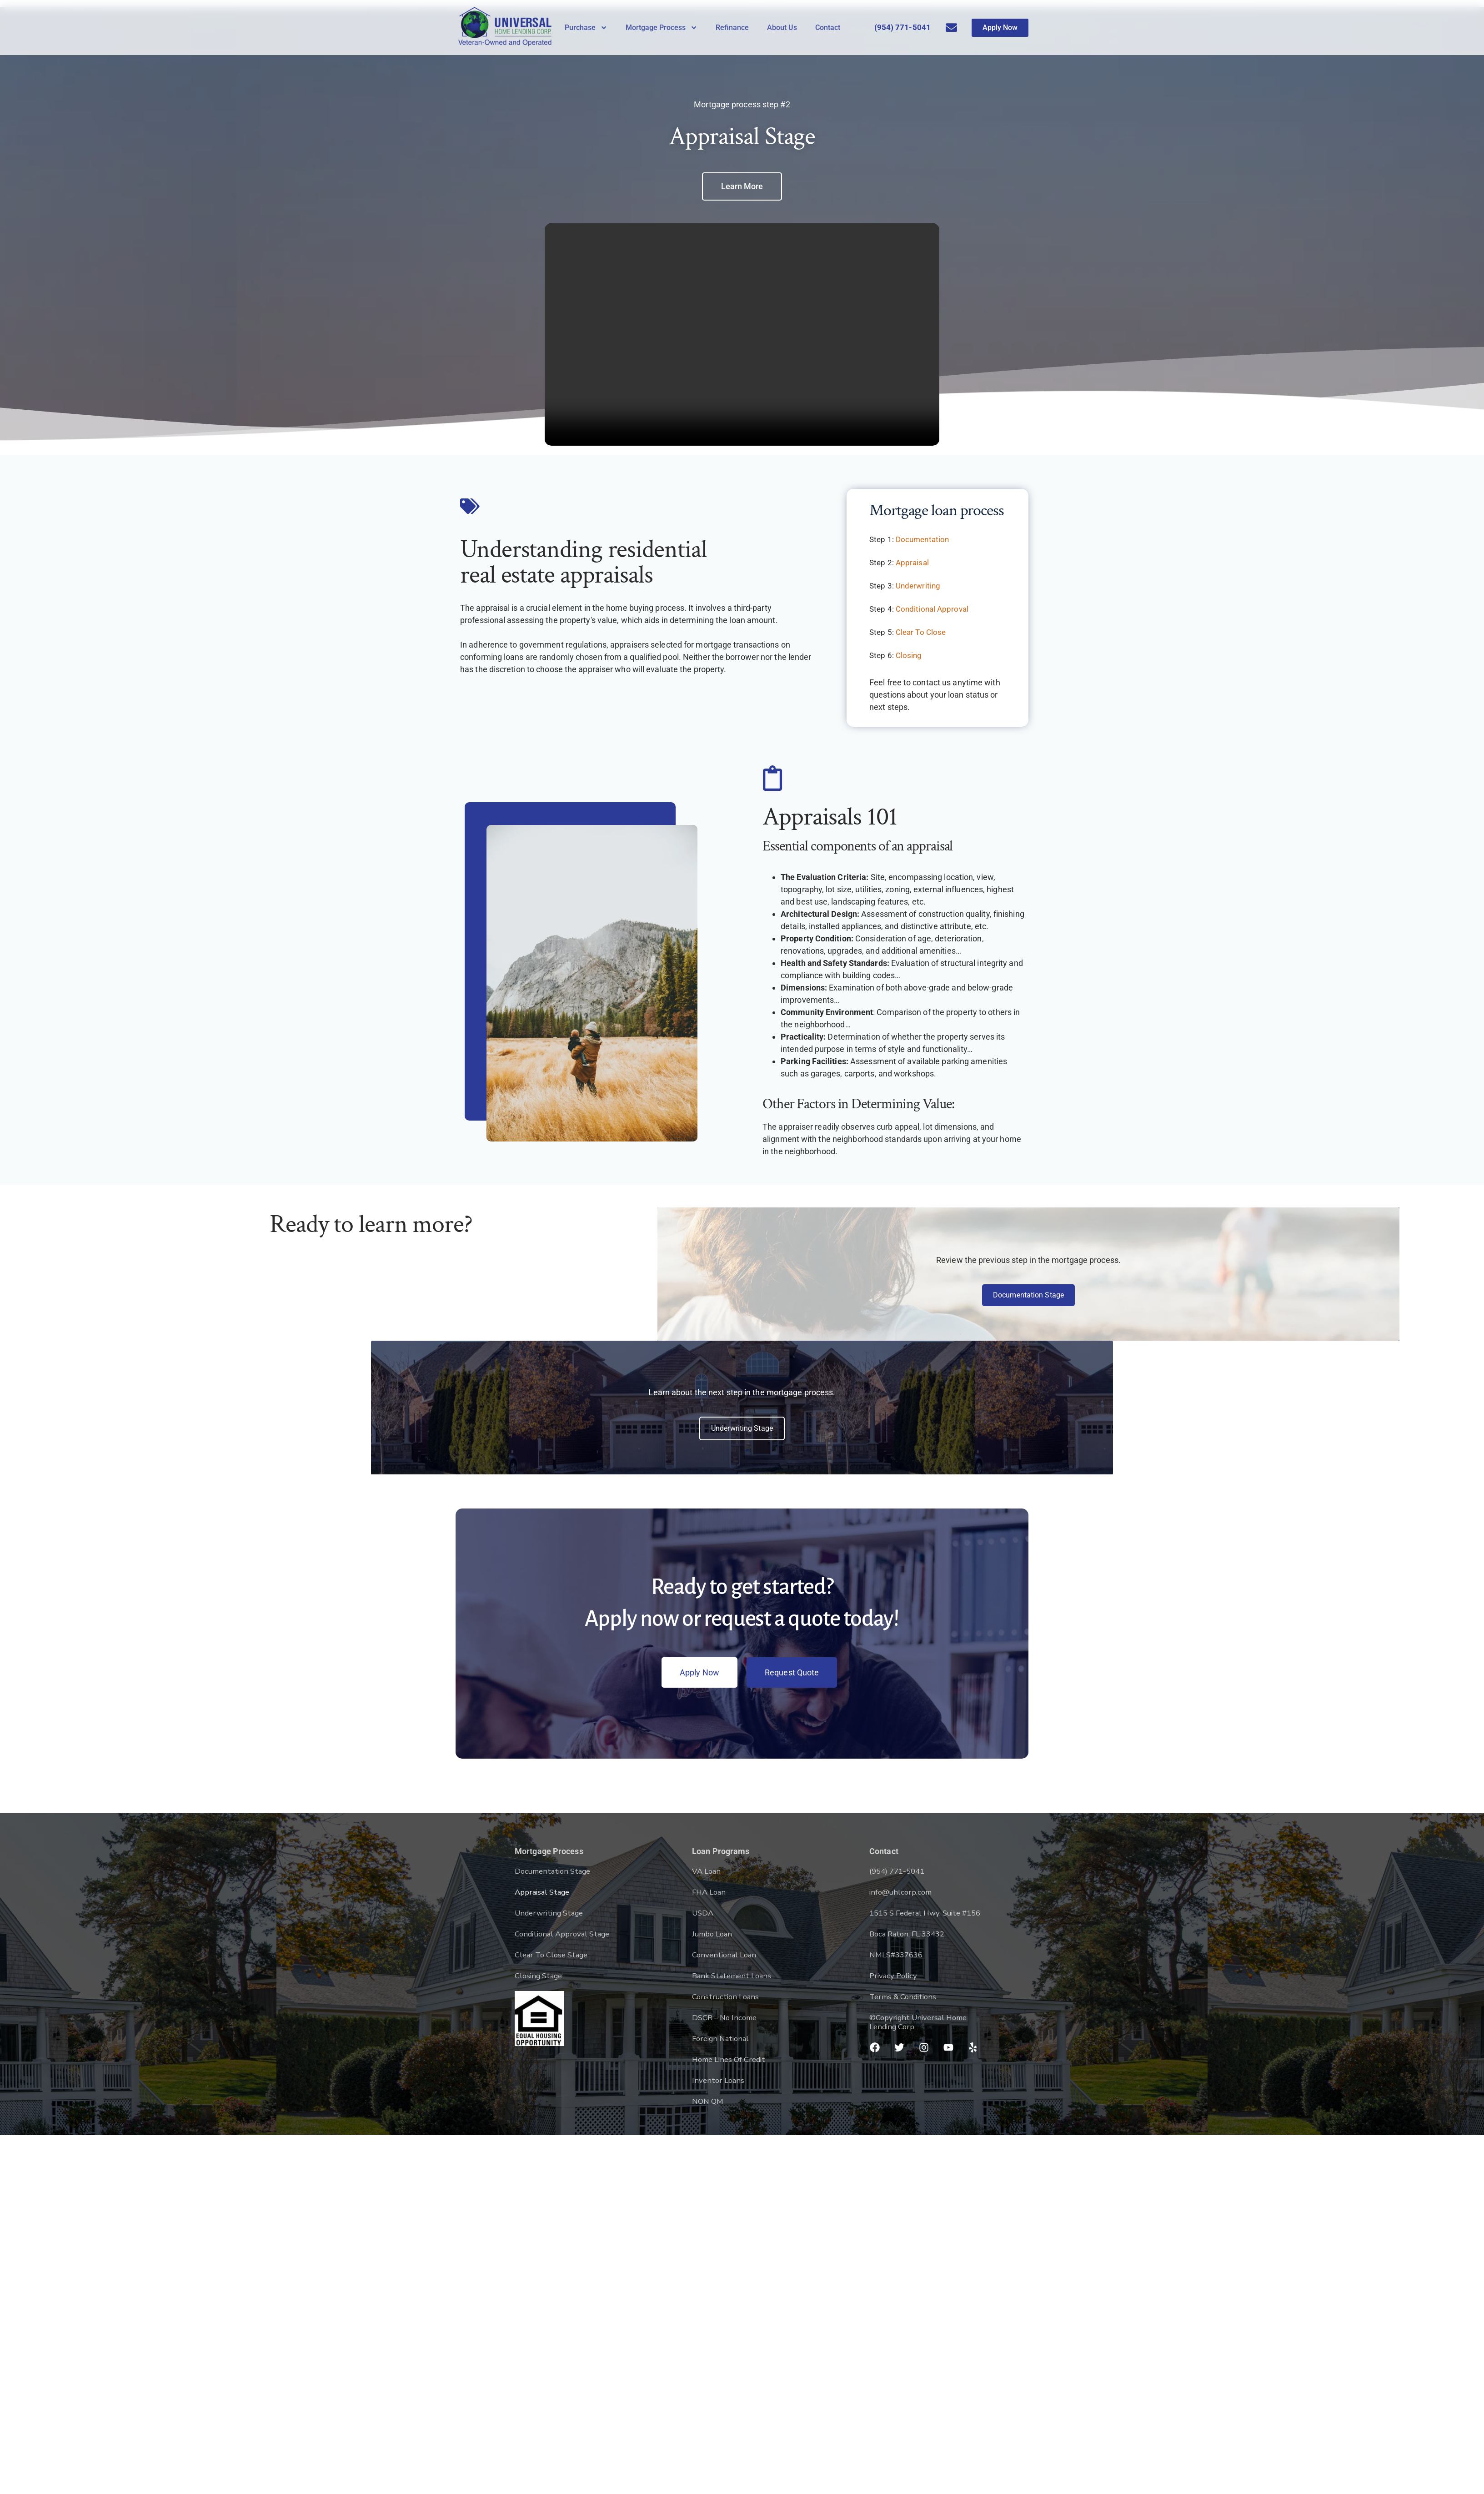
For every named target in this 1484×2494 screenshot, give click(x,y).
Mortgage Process (661, 28)
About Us (782, 27)
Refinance (732, 27)
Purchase (586, 28)
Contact (827, 27)
